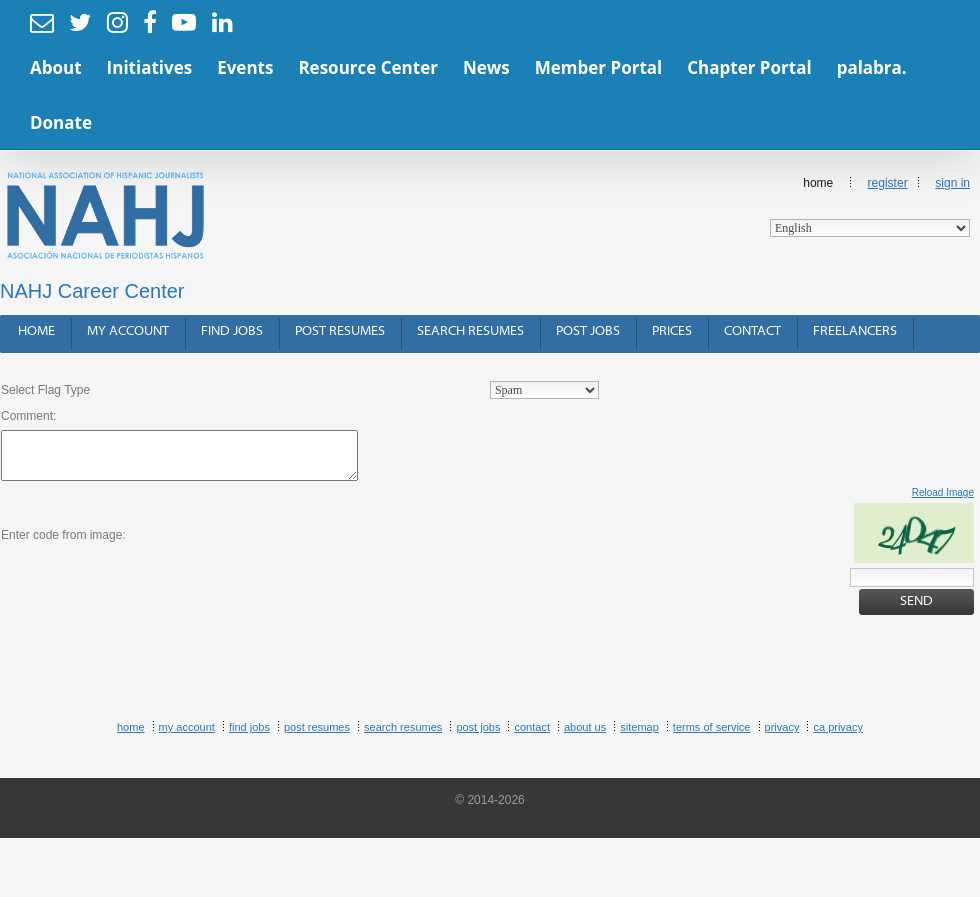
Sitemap (639, 727)
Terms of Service (712, 727)
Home (870, 206)
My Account (128, 331)
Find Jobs (232, 331)
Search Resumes (470, 331)
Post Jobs (588, 331)
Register (888, 183)
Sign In (952, 183)
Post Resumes (340, 331)
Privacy (782, 727)
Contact (752, 331)
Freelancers (855, 331)
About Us (585, 727)
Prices (672, 331)
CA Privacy (838, 727)
